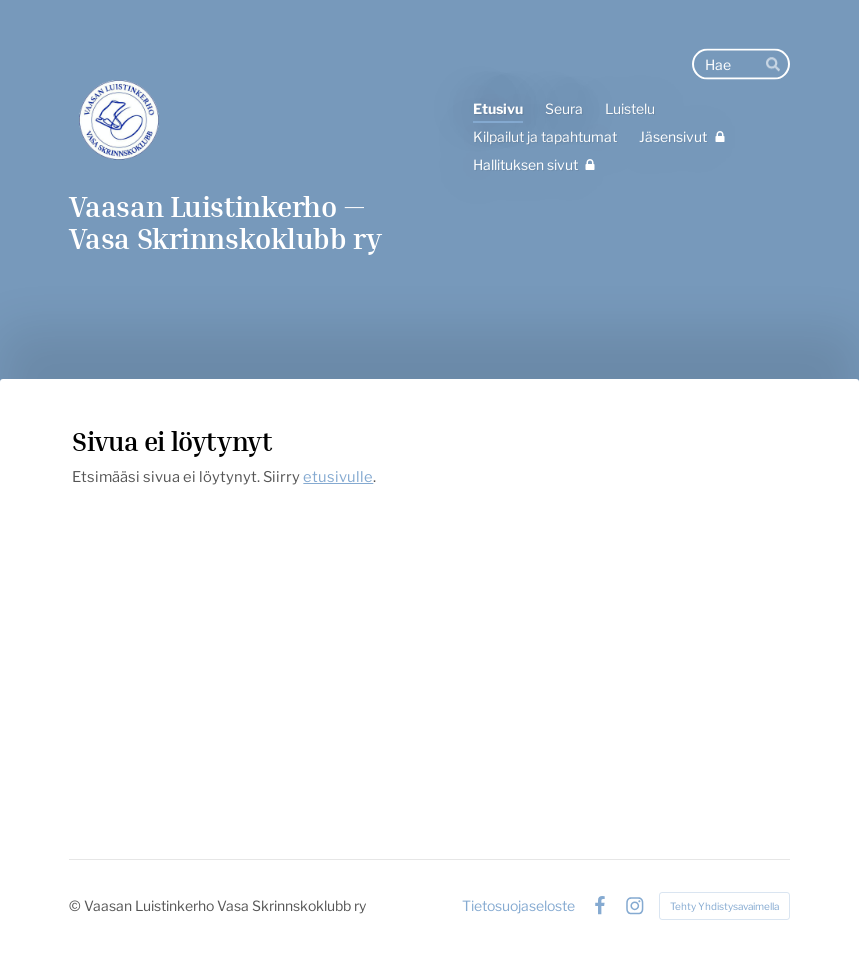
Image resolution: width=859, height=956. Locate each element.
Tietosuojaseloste (518, 906)
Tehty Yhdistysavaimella (724, 906)
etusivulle (338, 477)
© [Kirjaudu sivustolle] (76, 905)
